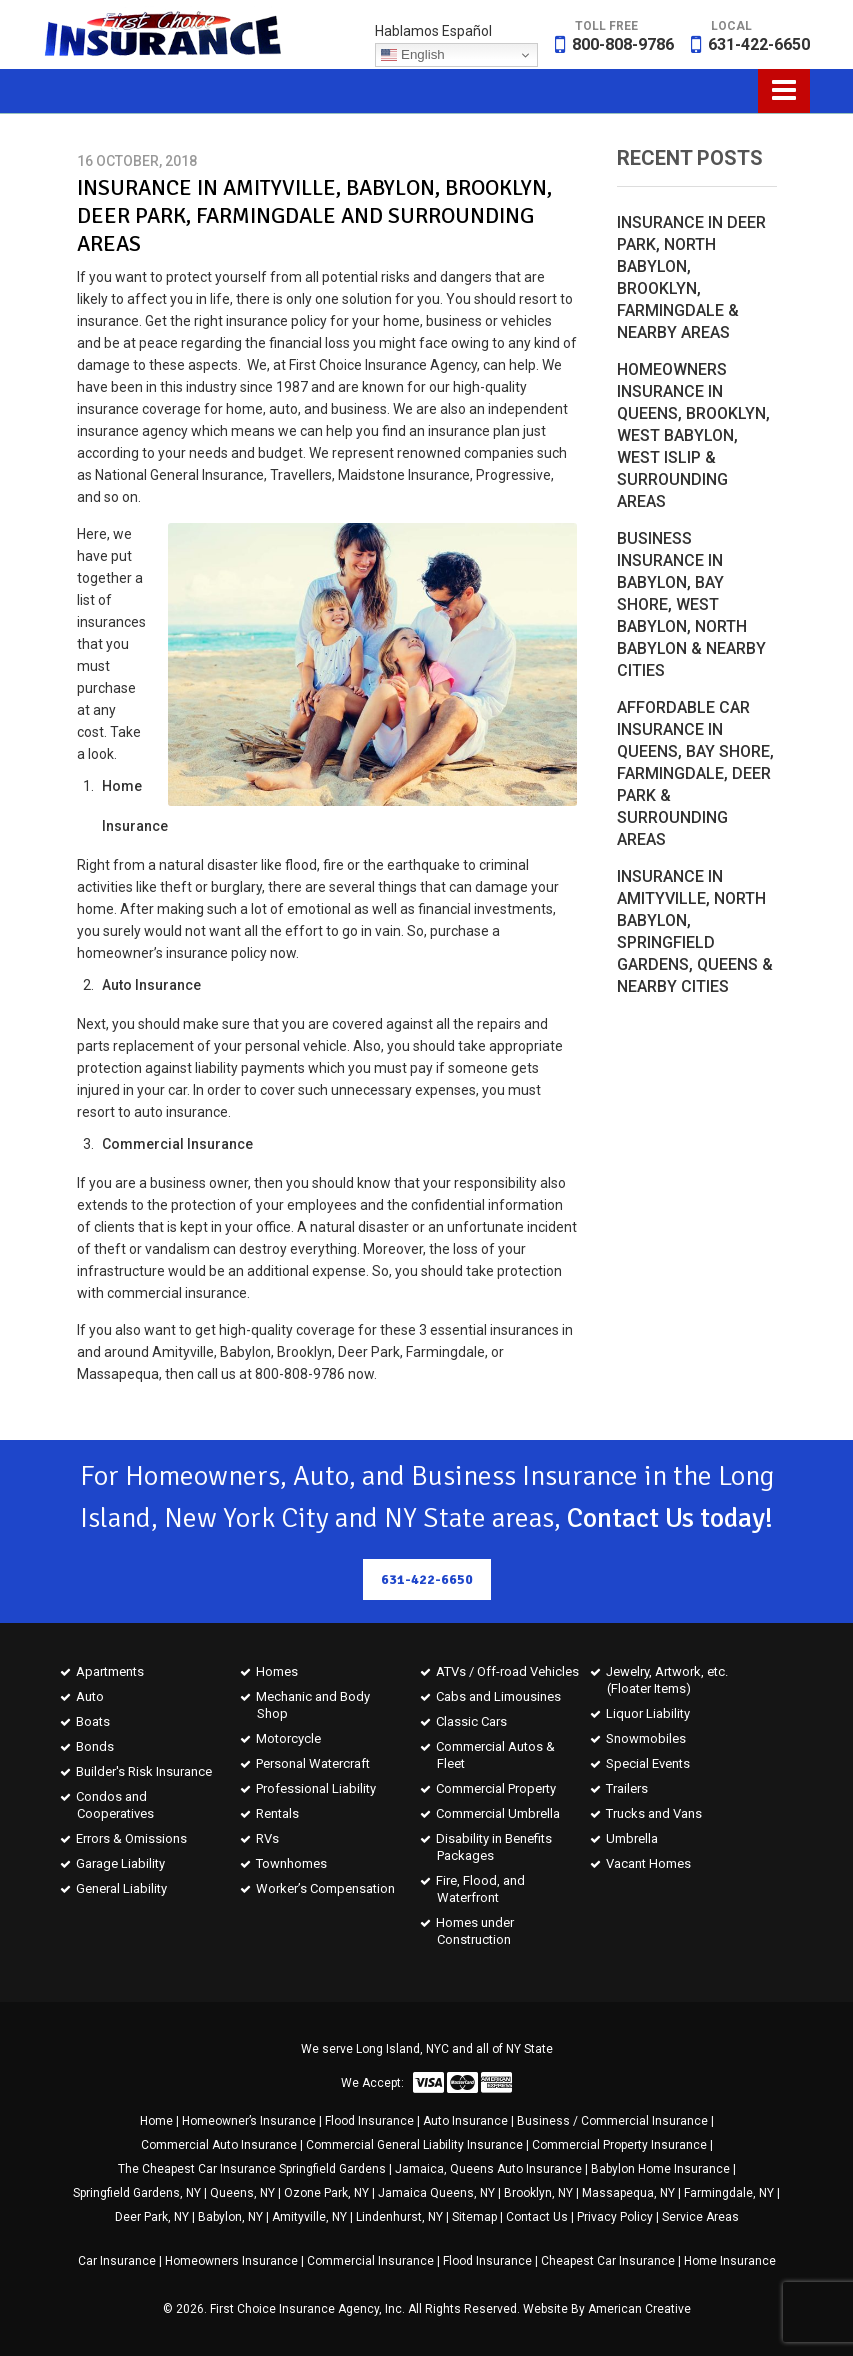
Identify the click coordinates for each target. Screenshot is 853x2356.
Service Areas (700, 2217)
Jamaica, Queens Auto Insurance (488, 2169)
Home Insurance (730, 2261)
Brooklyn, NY (538, 2193)
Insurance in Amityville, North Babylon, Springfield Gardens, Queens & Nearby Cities (695, 931)
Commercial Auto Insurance (219, 2145)
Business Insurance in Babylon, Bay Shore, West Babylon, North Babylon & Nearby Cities (691, 604)
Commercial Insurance (370, 2261)
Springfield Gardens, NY (137, 2193)
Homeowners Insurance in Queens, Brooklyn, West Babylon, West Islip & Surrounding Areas (693, 435)
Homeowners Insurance (231, 2261)
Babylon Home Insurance (660, 2169)
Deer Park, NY (152, 2217)
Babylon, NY (230, 2217)
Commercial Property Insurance (619, 2145)
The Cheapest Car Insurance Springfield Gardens (252, 2169)
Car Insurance (117, 2261)
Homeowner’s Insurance (249, 2121)
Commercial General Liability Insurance (414, 2145)
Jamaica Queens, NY (436, 2193)
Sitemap (474, 2217)
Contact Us (537, 2217)
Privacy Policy (615, 2217)
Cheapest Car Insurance (608, 2261)
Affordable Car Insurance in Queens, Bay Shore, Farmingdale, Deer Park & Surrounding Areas (695, 773)
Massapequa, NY (628, 2193)
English (412, 55)
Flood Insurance (369, 2121)
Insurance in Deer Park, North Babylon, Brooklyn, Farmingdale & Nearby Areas (691, 277)
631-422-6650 (759, 44)
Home (156, 2121)
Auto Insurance (465, 2121)
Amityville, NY (309, 2217)
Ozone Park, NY (326, 2193)
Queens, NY (242, 2193)
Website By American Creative (607, 2309)
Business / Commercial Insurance (612, 2121)
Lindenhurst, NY (399, 2217)
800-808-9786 (623, 44)
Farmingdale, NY (729, 2193)
